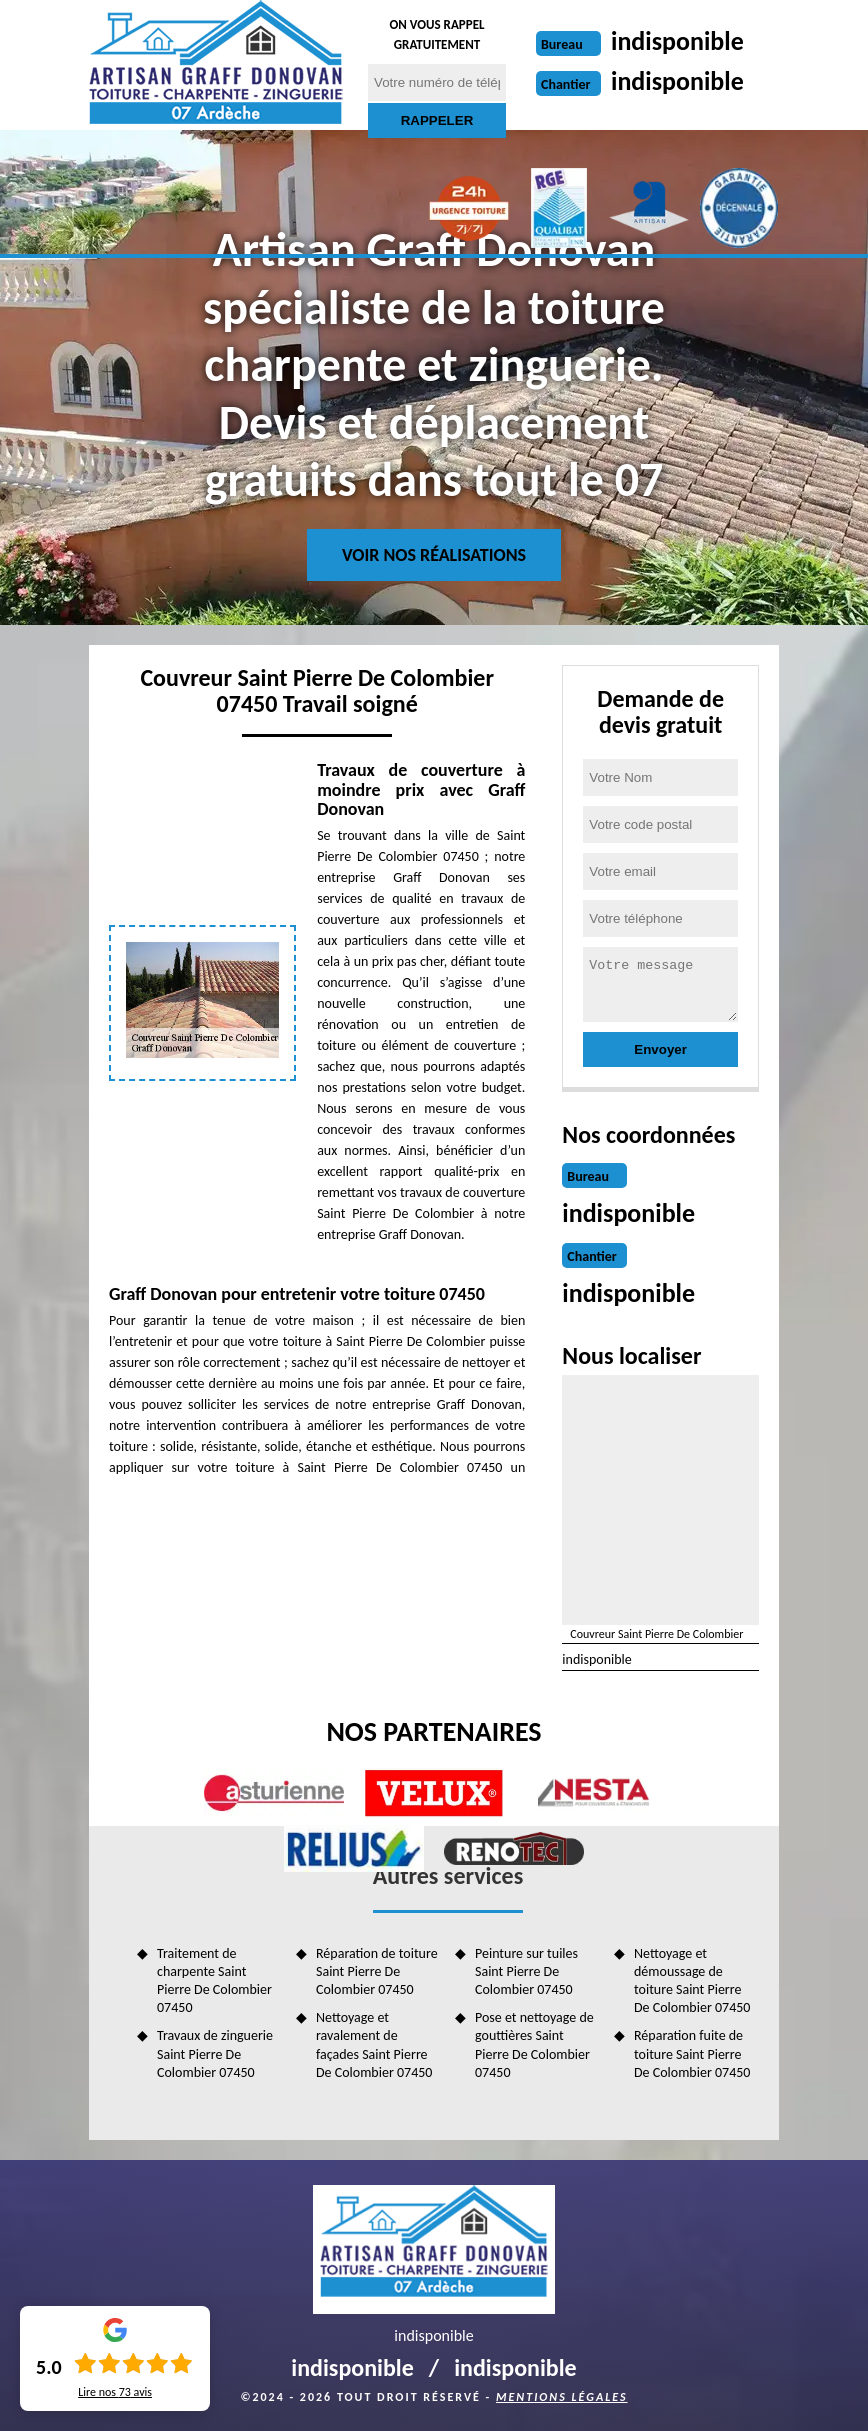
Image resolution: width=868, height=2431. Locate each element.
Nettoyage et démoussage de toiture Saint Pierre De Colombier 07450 (692, 1981)
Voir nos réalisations (434, 555)
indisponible (677, 41)
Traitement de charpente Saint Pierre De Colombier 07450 (214, 1981)
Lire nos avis (115, 2392)
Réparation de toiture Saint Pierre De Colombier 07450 (377, 1971)
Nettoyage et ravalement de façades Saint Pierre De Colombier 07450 (374, 2045)
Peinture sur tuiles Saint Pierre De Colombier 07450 (526, 1971)
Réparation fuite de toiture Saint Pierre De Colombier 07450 (692, 2053)
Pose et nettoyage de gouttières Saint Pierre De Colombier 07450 (534, 2045)
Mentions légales (562, 2397)
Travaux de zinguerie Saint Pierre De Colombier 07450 (215, 2053)
